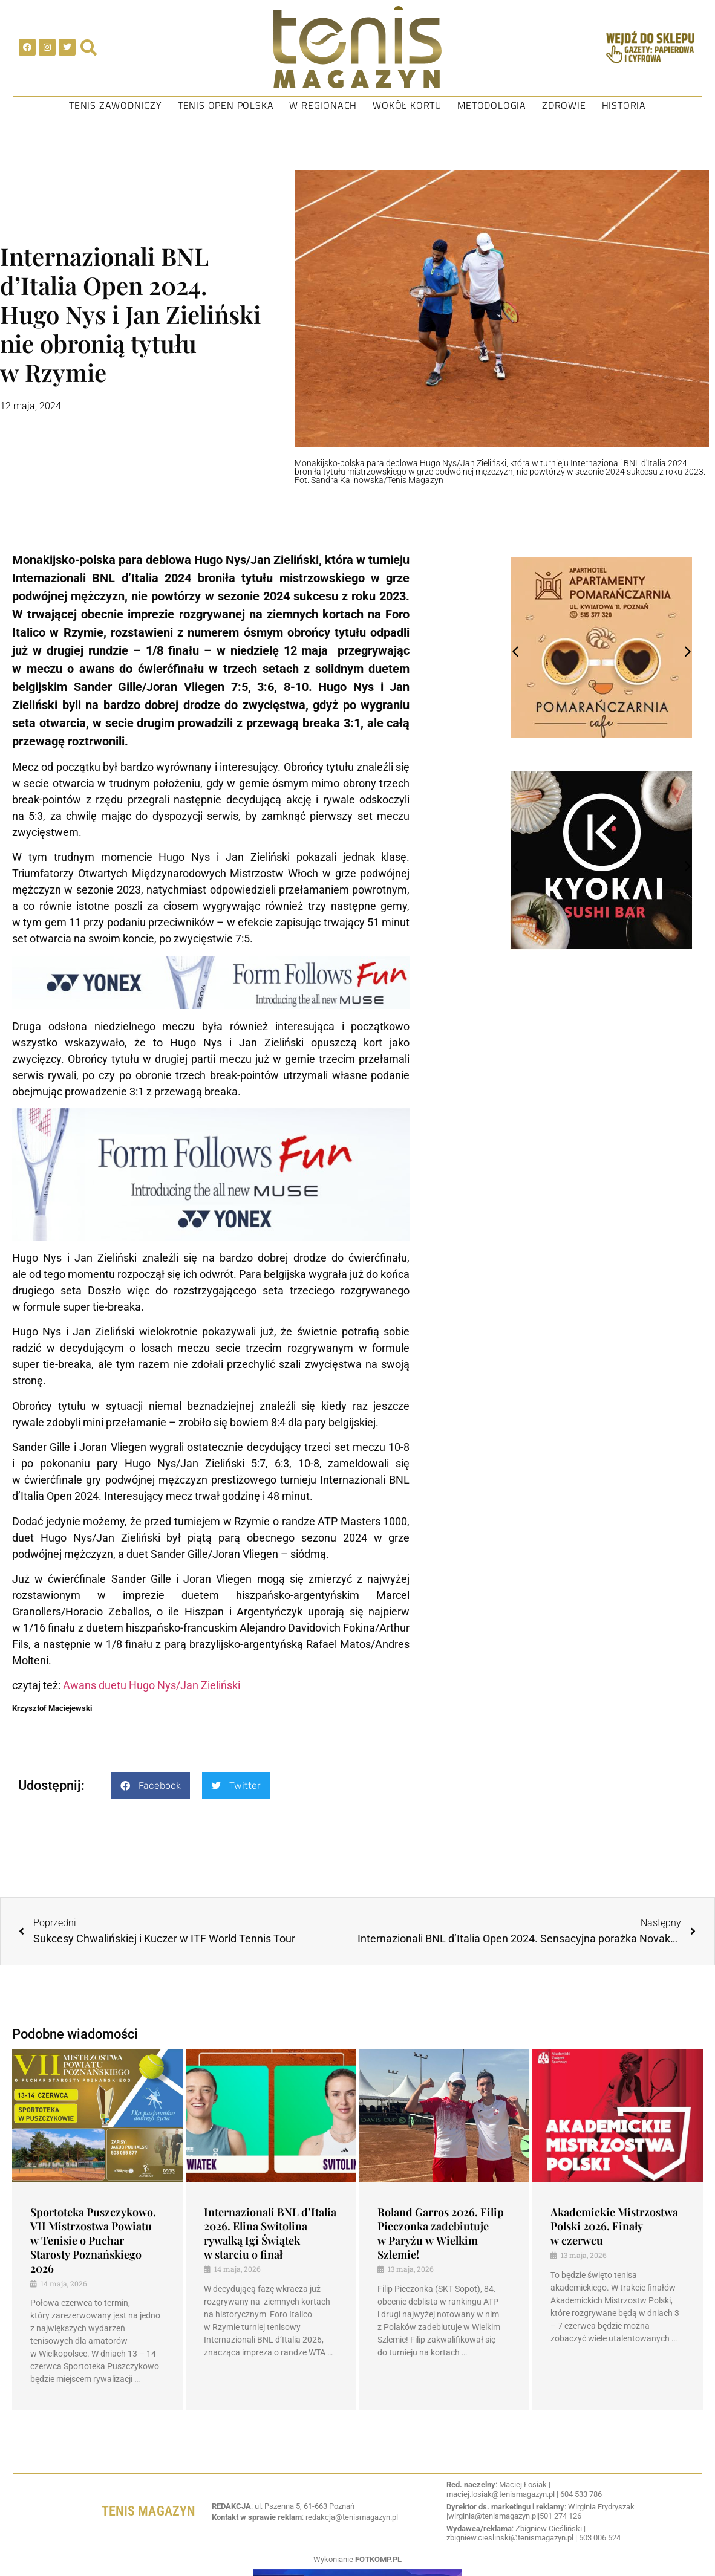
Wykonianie (357, 2559)
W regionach (323, 105)
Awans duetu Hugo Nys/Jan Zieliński (151, 1685)
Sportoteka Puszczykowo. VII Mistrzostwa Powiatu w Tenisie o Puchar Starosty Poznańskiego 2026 (93, 2240)
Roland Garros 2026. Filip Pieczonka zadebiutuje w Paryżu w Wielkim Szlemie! (440, 2233)
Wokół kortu (407, 105)
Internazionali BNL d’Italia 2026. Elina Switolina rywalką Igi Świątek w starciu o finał (270, 2233)
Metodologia (491, 105)
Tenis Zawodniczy (115, 105)
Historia (624, 105)
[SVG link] (357, 47)
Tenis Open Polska (226, 105)
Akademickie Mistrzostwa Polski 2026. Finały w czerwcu (614, 2226)
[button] (150, 1785)
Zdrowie (564, 105)
